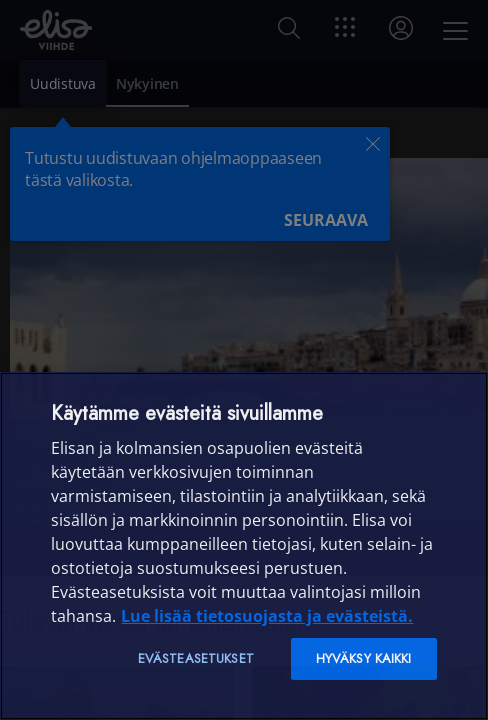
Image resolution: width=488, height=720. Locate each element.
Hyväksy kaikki (364, 658)
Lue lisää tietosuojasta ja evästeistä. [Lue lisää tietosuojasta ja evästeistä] (267, 616)
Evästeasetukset (196, 658)
